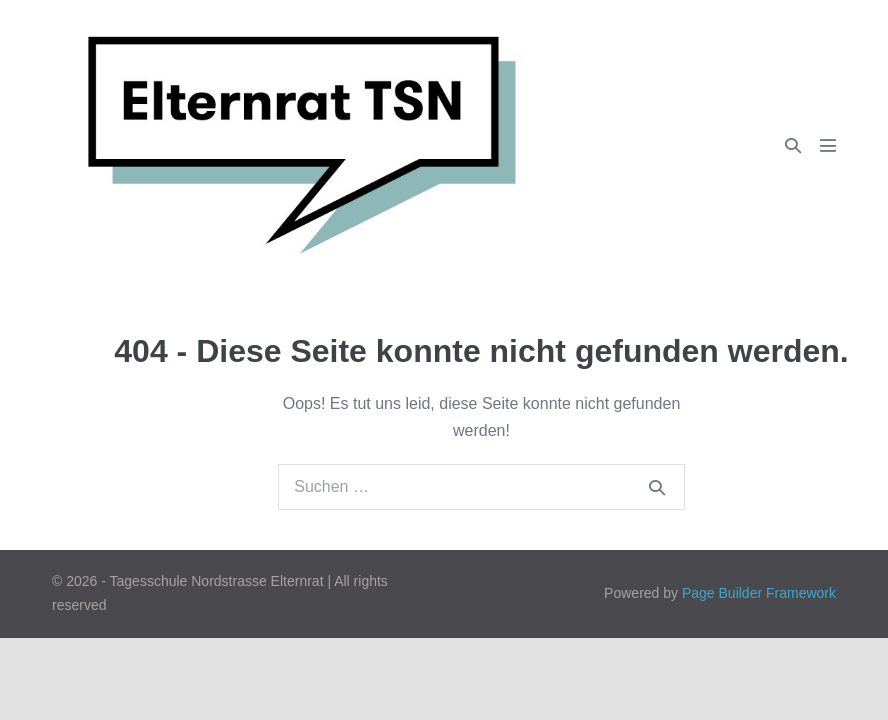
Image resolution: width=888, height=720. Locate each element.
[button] (793, 145)
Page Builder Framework (759, 593)
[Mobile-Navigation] (828, 145)
